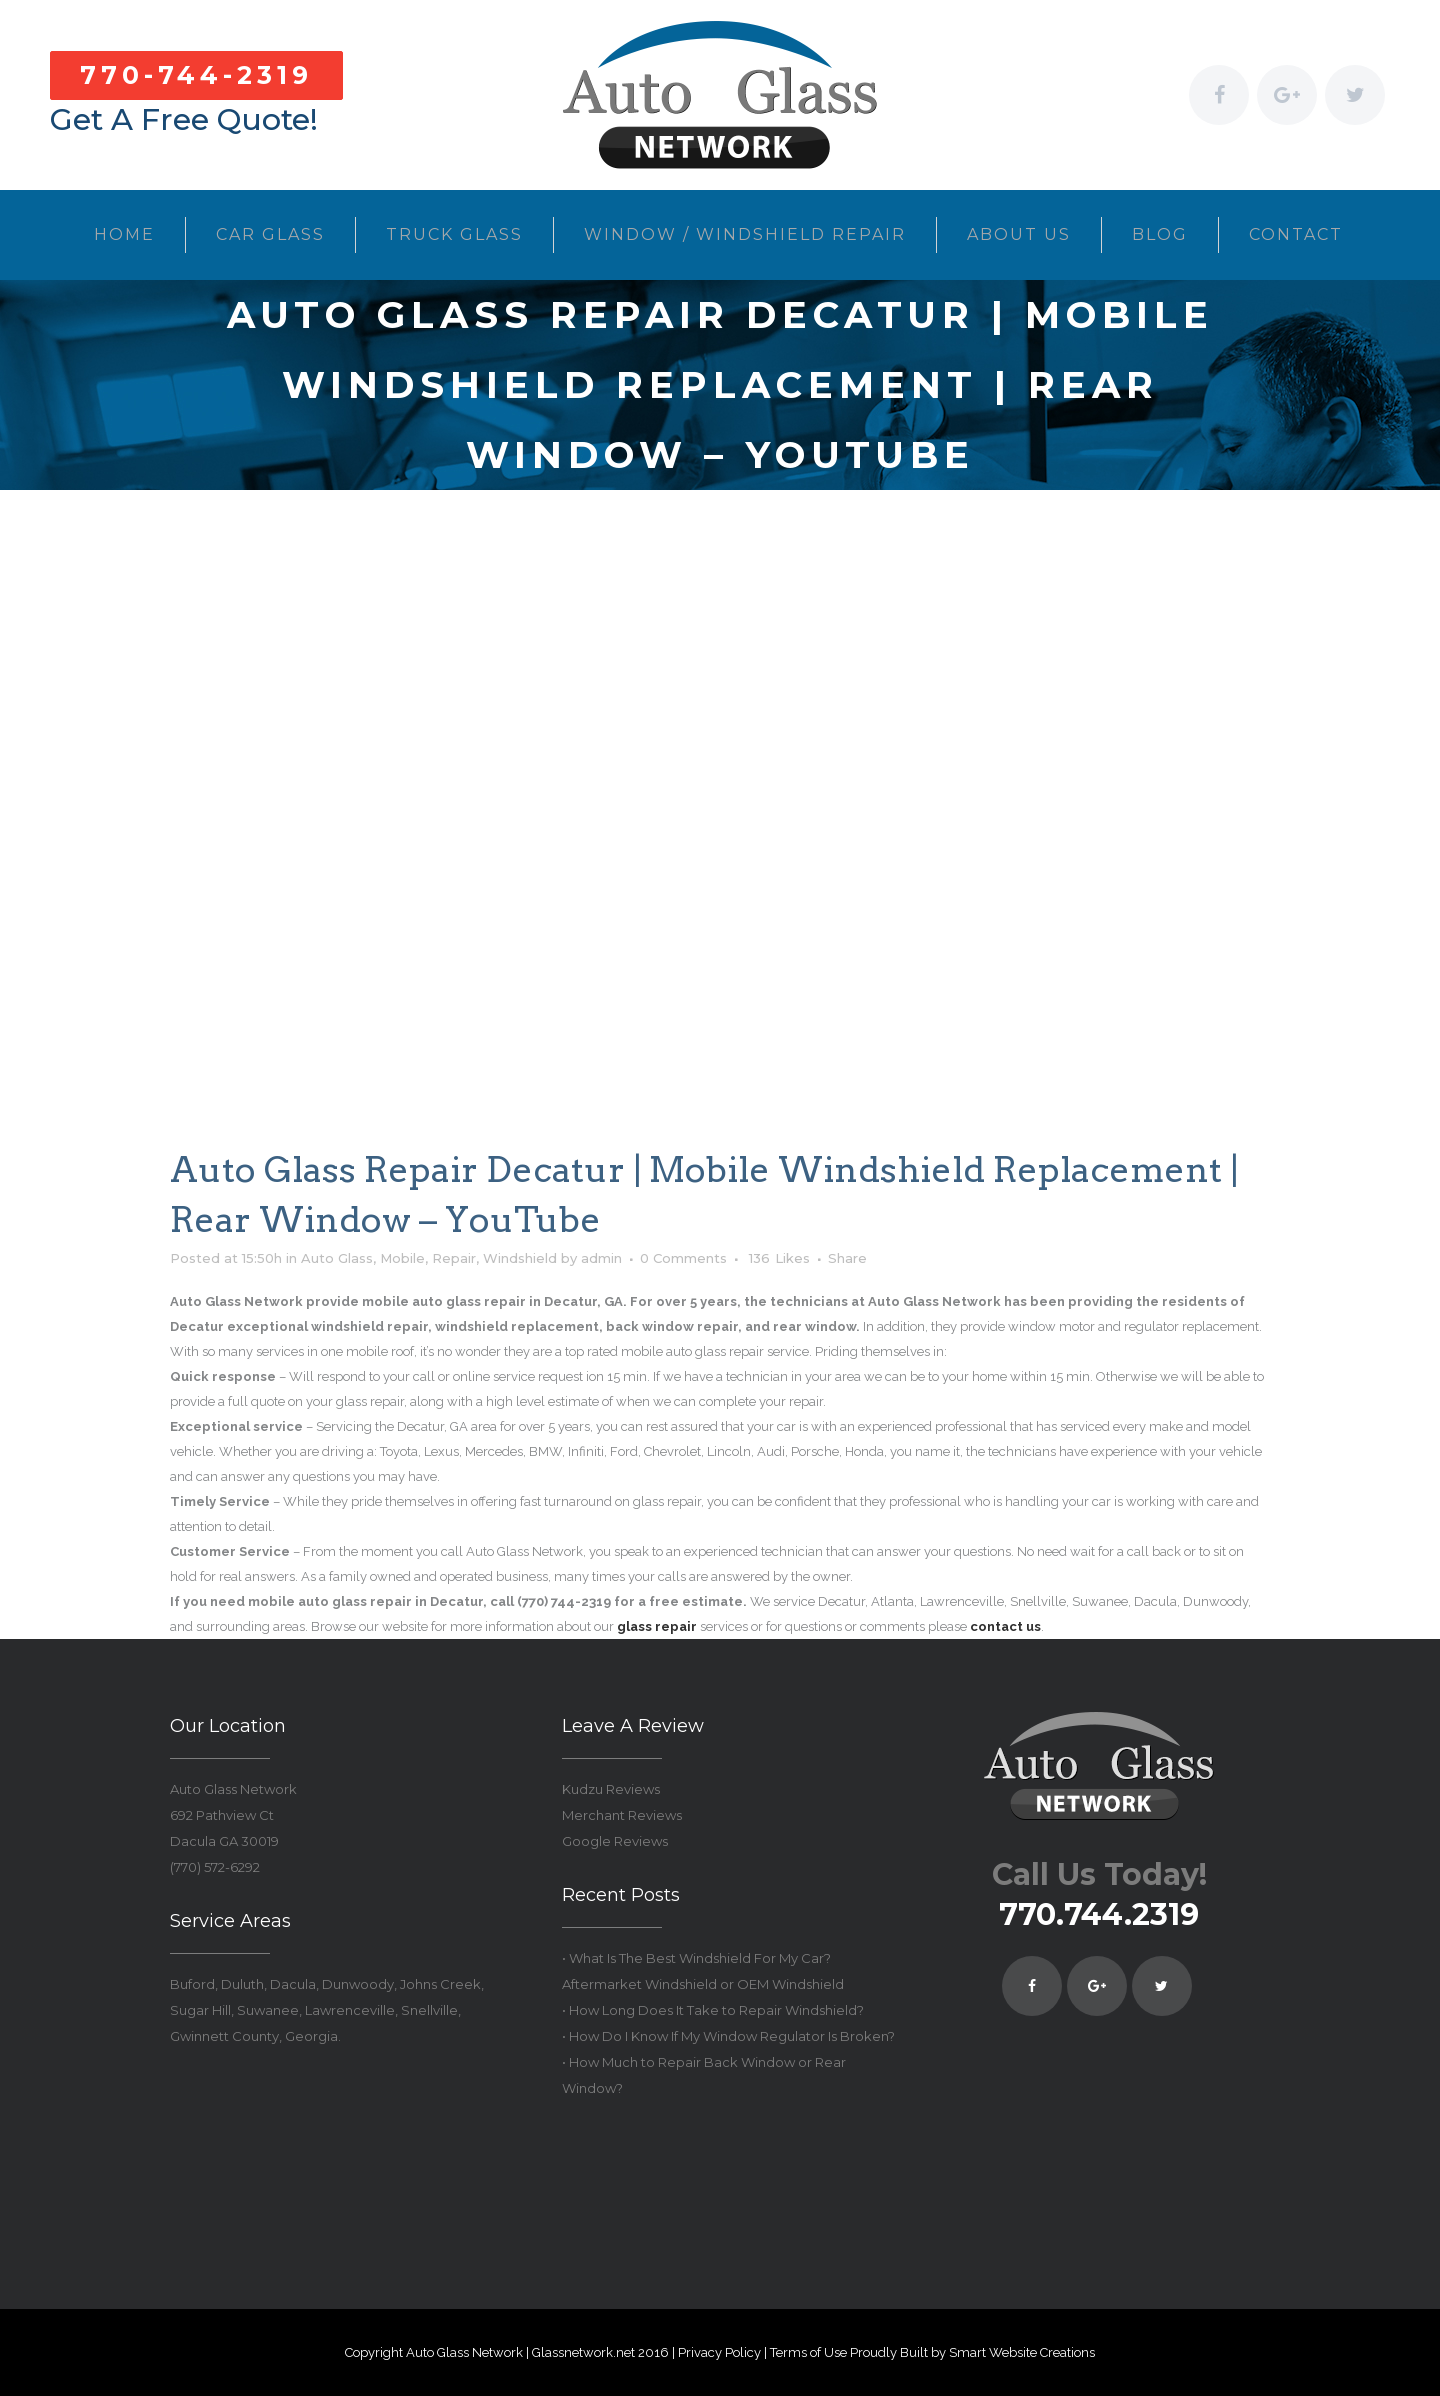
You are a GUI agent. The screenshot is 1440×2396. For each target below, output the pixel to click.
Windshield (520, 1258)
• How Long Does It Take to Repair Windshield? (713, 2010)
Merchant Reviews (622, 1815)
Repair (454, 1258)
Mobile (402, 1258)
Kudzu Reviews (611, 1789)
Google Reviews (615, 1841)
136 (779, 1258)
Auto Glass (337, 1258)
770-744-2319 (196, 75)
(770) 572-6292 (215, 1867)
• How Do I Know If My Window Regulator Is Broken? (728, 2036)
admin (601, 1258)
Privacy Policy (719, 2352)
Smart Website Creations (1022, 2352)
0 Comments (683, 1258)
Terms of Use (808, 2352)
